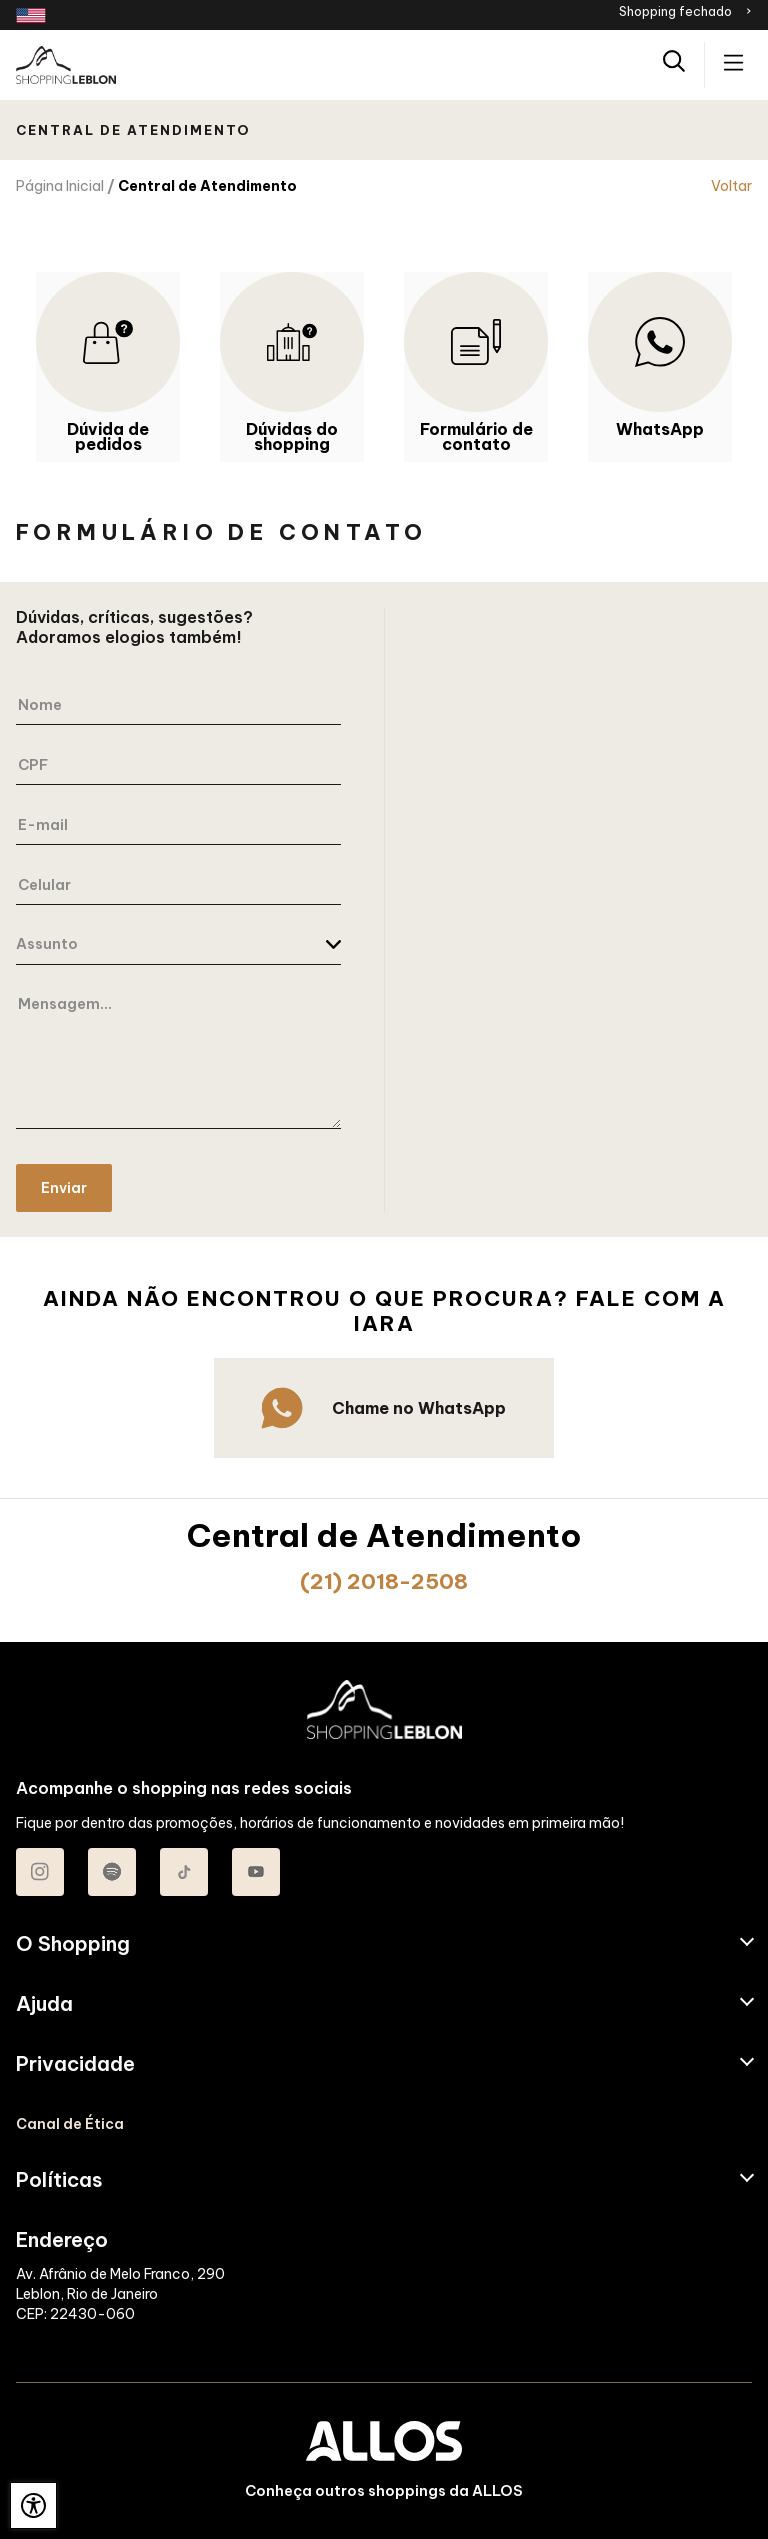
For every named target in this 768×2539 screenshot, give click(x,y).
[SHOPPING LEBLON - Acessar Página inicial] (66, 65)
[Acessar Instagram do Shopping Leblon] (40, 1872)
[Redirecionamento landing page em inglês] (31, 15)
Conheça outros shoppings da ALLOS (384, 2491)
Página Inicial (60, 186)
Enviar (64, 1188)
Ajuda (44, 2004)
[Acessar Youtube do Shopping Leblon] (256, 1872)
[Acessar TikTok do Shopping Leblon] (184, 1872)
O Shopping (73, 1944)
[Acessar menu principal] (733, 64)
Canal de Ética (70, 2124)
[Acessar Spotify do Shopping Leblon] (112, 1872)
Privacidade (75, 2064)
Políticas (59, 2180)
